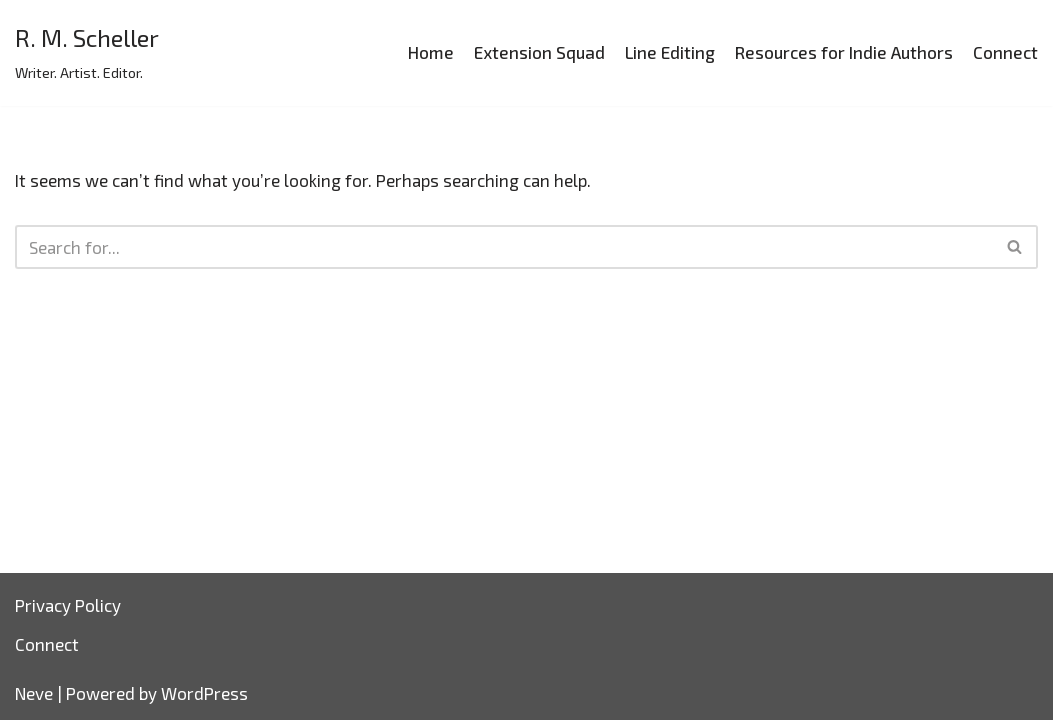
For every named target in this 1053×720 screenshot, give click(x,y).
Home (431, 52)
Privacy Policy (68, 605)
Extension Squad (539, 52)
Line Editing (670, 52)
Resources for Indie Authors (844, 52)
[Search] (504, 247)
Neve (34, 693)
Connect (1005, 52)
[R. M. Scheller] (87, 53)
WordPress (204, 693)
